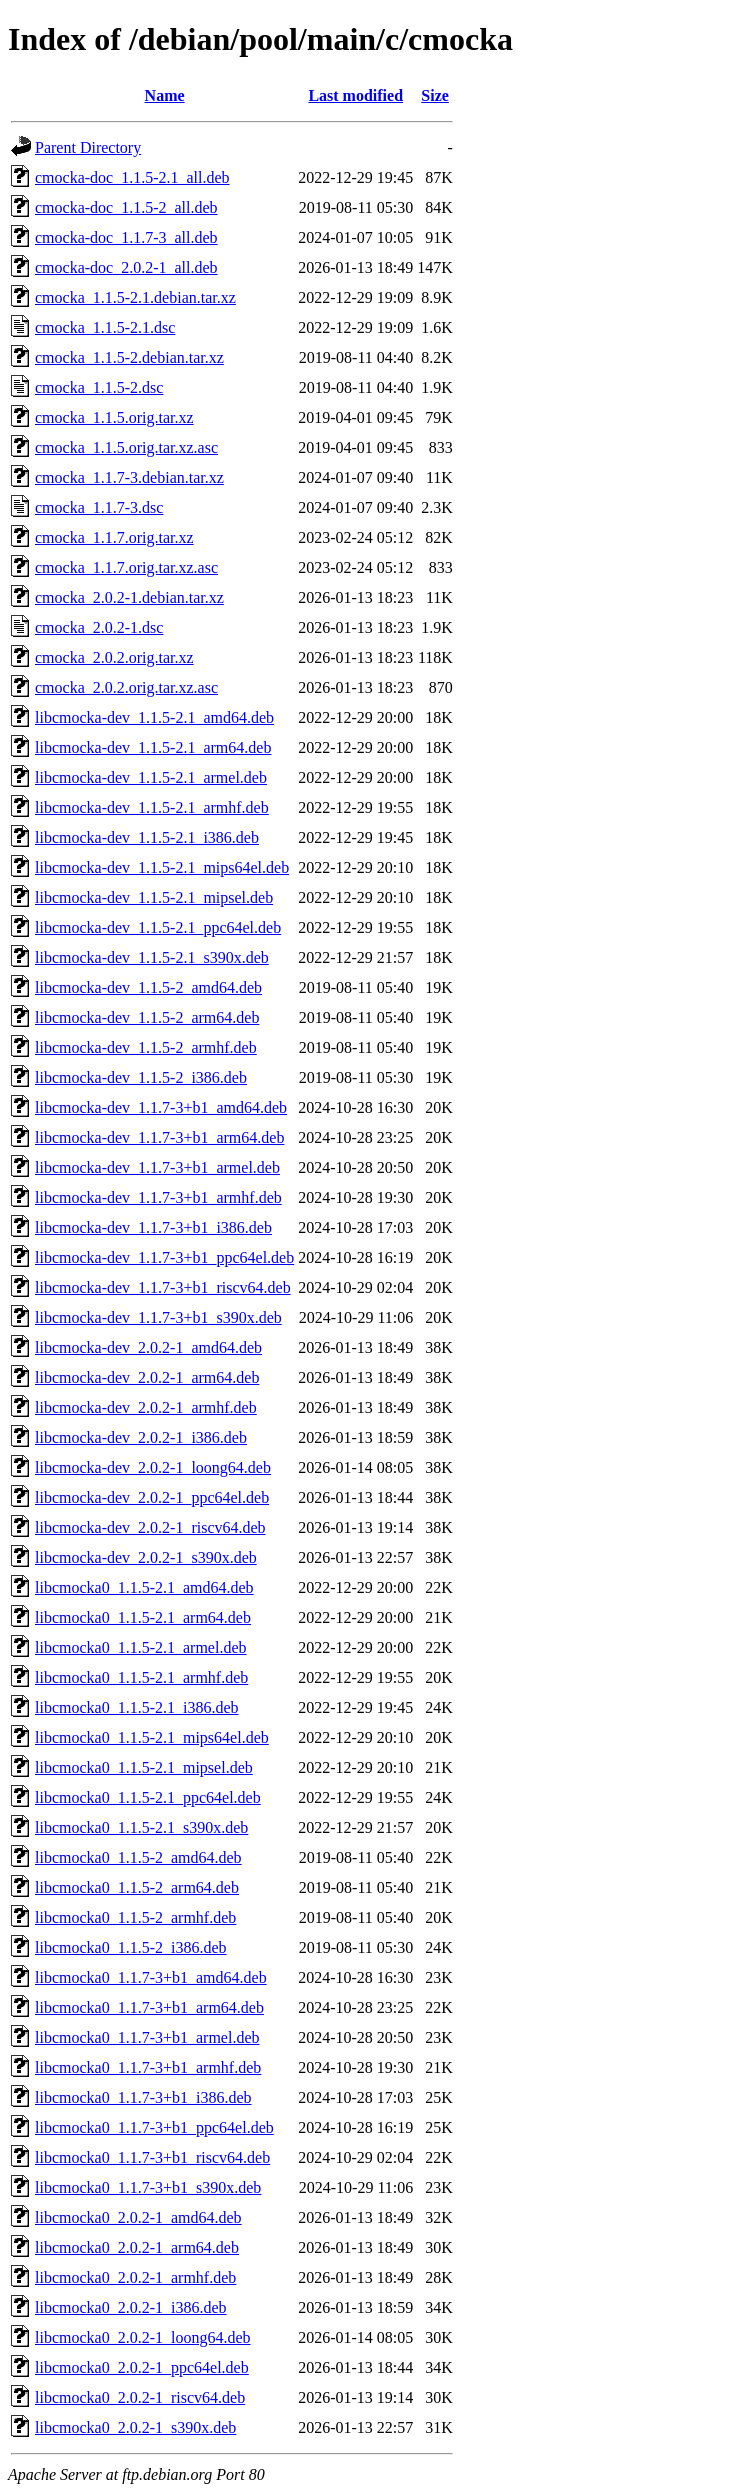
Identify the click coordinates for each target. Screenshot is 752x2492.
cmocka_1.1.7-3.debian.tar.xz (129, 477)
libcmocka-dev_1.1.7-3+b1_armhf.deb (158, 1197)
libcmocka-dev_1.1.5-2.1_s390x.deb (152, 957)
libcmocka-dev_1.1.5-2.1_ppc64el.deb (158, 927)
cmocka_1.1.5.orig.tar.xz (114, 417)
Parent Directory (88, 147)
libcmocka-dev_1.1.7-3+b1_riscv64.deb (163, 1287)
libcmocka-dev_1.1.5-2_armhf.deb (146, 1047)
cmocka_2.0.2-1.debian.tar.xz (129, 597)
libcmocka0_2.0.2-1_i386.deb (131, 2307)
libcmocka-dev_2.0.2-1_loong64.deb (153, 1467)
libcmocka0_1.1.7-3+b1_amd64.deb (151, 1977)
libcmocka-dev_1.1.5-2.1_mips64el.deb (162, 867)
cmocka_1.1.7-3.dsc (99, 507)
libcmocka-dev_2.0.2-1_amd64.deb (148, 1347)
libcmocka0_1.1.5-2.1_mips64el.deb (152, 1737)
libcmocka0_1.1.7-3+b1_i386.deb (143, 2097)
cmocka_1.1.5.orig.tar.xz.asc (126, 447)
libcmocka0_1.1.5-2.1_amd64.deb (144, 1587)
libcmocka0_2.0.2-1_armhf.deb (135, 2277)
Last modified (355, 95)
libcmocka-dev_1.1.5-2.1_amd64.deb (154, 717)
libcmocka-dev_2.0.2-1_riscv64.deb (150, 1527)
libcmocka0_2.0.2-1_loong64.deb (143, 2337)
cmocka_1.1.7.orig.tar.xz (114, 537)
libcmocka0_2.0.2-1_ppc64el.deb (142, 2367)
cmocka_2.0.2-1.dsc (99, 627)
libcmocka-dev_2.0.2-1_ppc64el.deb (152, 1497)
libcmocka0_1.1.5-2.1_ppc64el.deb (148, 1797)
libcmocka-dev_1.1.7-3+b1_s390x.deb (158, 1317)
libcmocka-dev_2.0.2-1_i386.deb (141, 1437)
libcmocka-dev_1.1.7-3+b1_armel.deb (157, 1167)
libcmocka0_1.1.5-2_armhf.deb (135, 1917)
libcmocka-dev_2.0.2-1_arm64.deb (147, 1377)
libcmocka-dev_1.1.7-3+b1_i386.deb (153, 1227)
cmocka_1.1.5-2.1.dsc (105, 327)
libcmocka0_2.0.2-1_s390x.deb (135, 2427)
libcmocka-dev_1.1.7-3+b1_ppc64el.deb (164, 1257)
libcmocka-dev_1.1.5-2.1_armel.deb (151, 777)
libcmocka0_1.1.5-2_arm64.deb (137, 1887)
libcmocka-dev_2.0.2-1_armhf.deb (146, 1407)
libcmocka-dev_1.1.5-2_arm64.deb (147, 1017)
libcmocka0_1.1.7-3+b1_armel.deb (147, 2037)
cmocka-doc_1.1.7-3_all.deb (126, 237)
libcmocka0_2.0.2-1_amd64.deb (138, 2217)
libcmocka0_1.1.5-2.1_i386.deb (137, 1707)
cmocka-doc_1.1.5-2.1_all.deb (132, 177)
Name (165, 95)
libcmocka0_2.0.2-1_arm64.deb (137, 2247)
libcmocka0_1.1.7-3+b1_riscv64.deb (152, 2157)
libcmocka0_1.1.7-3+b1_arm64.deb (149, 2007)
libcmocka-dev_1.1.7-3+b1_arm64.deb (159, 1137)
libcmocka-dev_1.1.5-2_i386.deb (141, 1077)
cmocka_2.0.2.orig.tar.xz (114, 657)
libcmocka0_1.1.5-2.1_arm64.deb (143, 1617)
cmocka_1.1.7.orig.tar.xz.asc (126, 567)
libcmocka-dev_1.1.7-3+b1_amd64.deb (161, 1107)
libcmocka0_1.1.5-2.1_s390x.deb (141, 1827)
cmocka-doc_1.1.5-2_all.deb (126, 207)
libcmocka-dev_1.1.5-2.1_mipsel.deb (154, 897)
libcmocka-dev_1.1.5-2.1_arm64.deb (153, 747)
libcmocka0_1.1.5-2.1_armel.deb (141, 1647)
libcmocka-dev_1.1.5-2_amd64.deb (148, 987)
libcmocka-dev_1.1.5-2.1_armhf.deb (152, 807)
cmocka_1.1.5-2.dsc (99, 387)
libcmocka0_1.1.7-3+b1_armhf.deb (148, 2067)
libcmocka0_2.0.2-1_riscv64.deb (140, 2397)
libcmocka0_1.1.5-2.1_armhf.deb (141, 1677)
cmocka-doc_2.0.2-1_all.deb (126, 267)
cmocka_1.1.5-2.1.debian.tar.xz (135, 297)
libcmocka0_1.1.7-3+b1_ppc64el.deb (154, 2127)
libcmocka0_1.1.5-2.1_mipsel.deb (144, 1767)
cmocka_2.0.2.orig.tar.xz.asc (126, 687)
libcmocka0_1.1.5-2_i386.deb (131, 1947)
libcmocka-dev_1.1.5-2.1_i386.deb (147, 837)
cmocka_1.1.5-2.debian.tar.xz (129, 357)
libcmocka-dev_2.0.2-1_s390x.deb (146, 1557)
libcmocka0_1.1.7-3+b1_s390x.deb (148, 2187)
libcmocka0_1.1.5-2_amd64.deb (138, 1857)
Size (435, 95)
